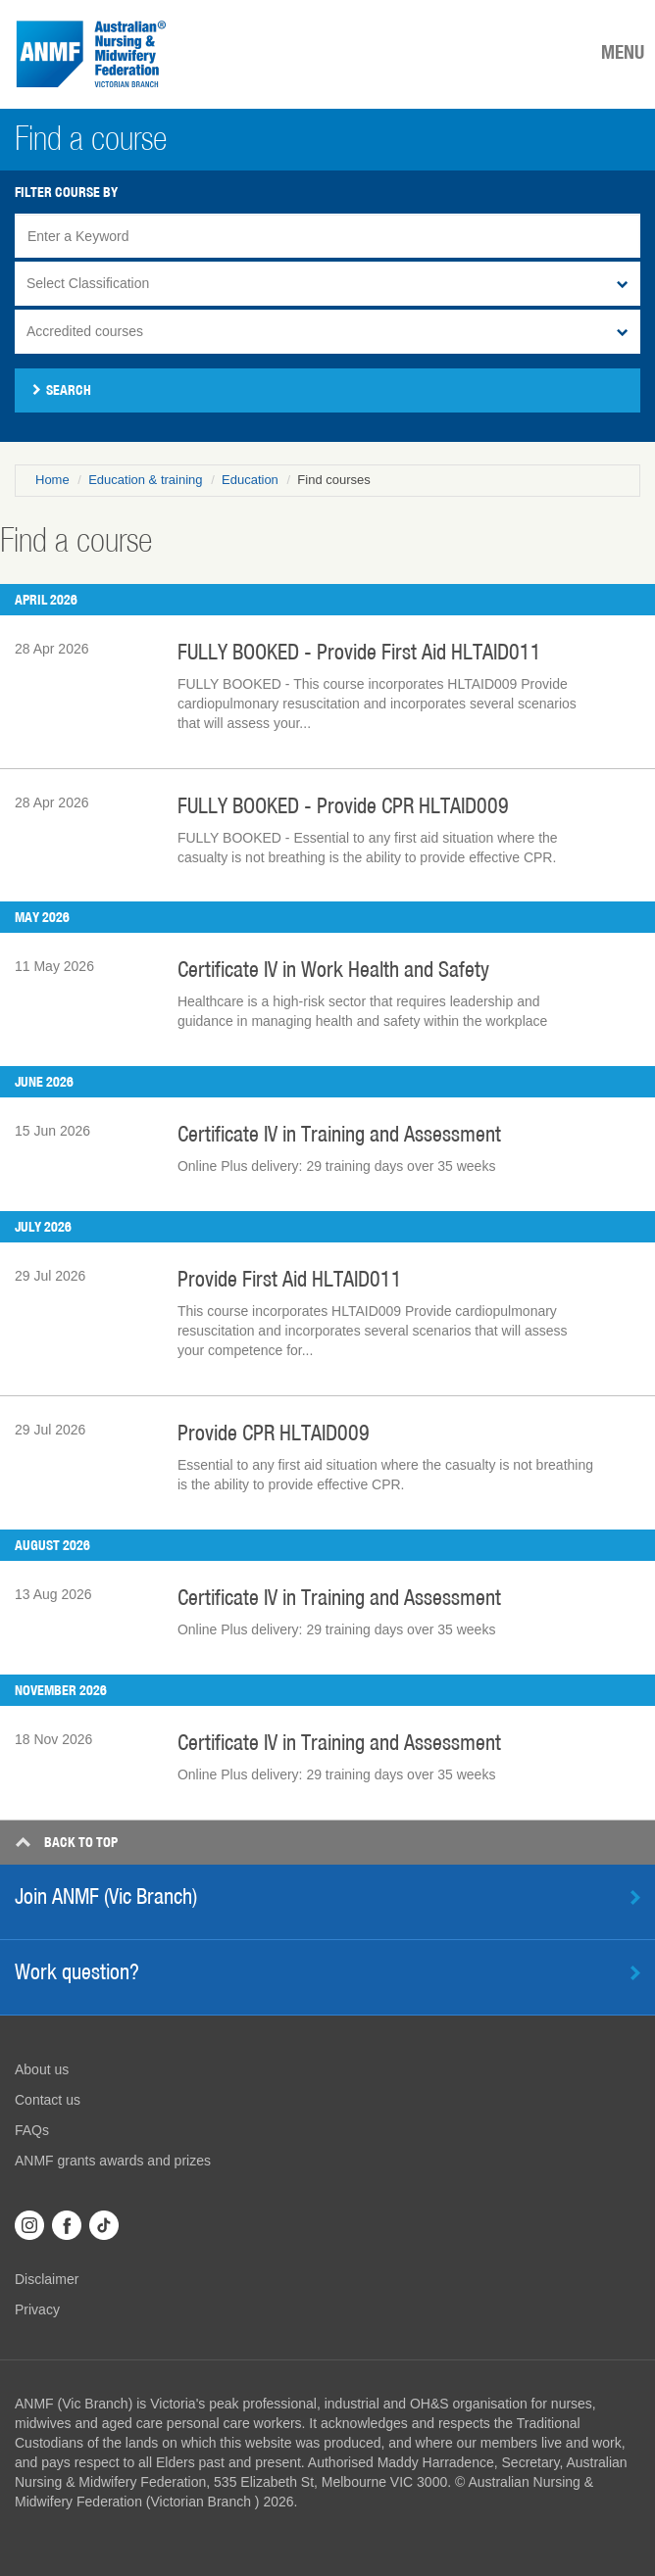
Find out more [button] (635, 1897)
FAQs (32, 2130)
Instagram (29, 2225)
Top (66, 1842)
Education (250, 479)
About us (42, 2069)
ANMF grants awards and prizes (113, 2160)
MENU (622, 52)
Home (52, 479)
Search (61, 390)
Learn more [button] (635, 1973)
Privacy (37, 2309)
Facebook (66, 2225)
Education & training (145, 479)
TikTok (104, 2225)
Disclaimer (46, 2279)
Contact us (47, 2100)
